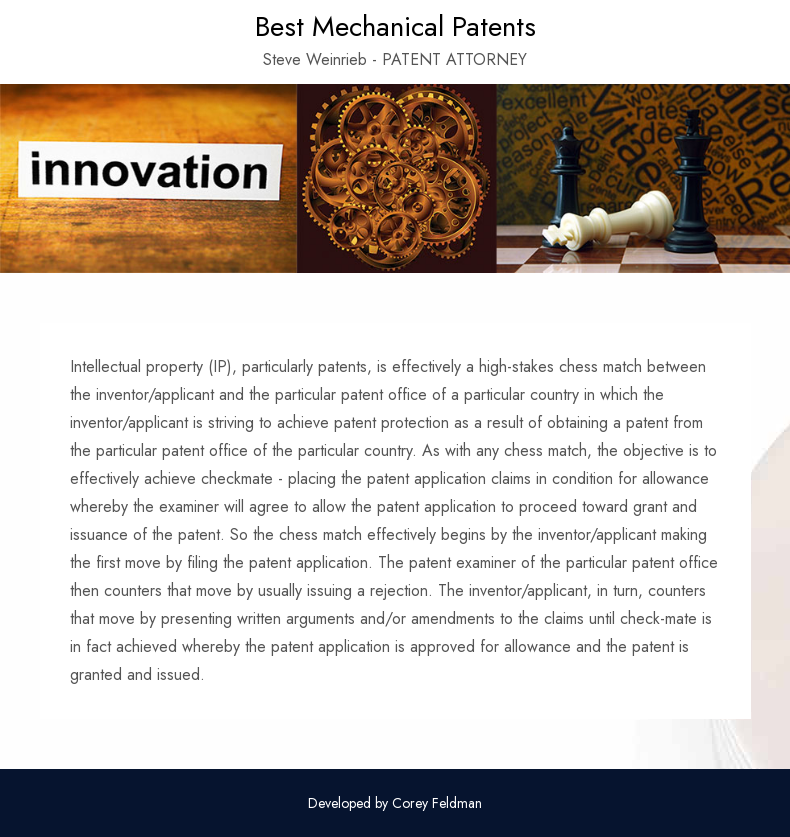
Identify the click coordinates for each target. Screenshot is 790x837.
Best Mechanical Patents (395, 26)
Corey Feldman (437, 803)
